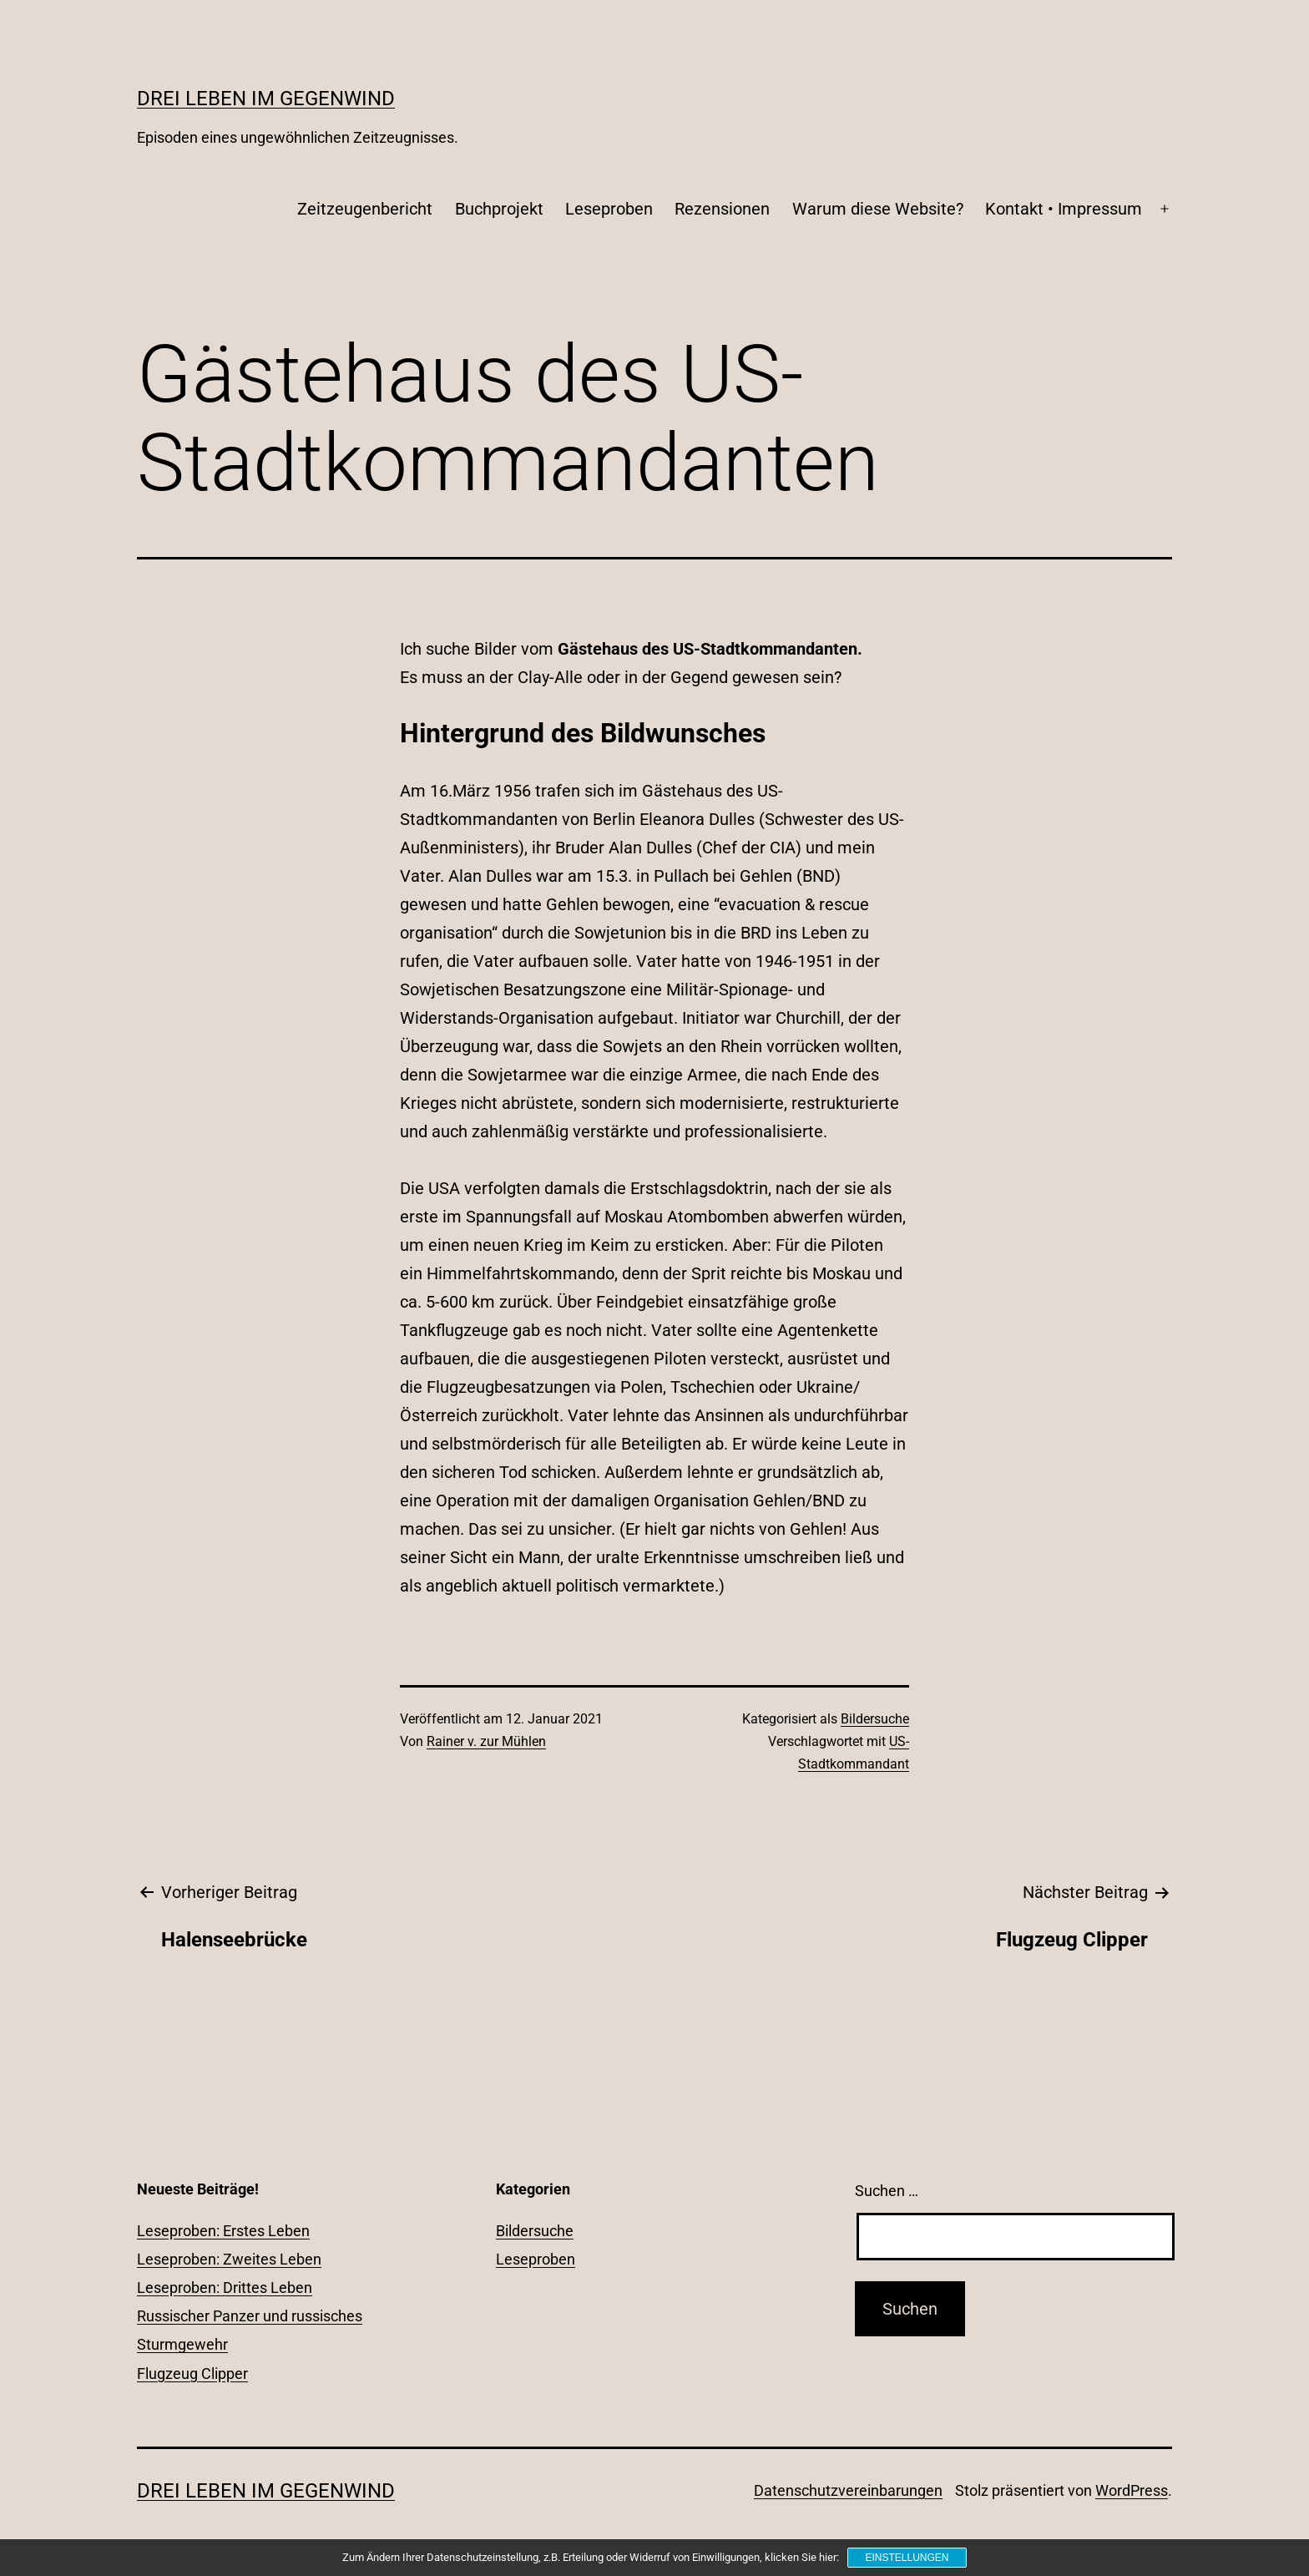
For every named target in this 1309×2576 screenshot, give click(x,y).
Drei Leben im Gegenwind (266, 98)
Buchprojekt (499, 209)
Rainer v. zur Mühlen (486, 1741)
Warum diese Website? (877, 209)
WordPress (1131, 2490)
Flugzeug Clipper (192, 2373)
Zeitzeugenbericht (364, 209)
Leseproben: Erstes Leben (223, 2230)
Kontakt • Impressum (1063, 209)
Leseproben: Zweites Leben (229, 2259)
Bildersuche (875, 1719)
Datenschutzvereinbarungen (848, 2490)
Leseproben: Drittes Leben (224, 2287)
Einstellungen (906, 2557)
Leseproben (609, 209)
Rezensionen (722, 209)
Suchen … (886, 2190)
